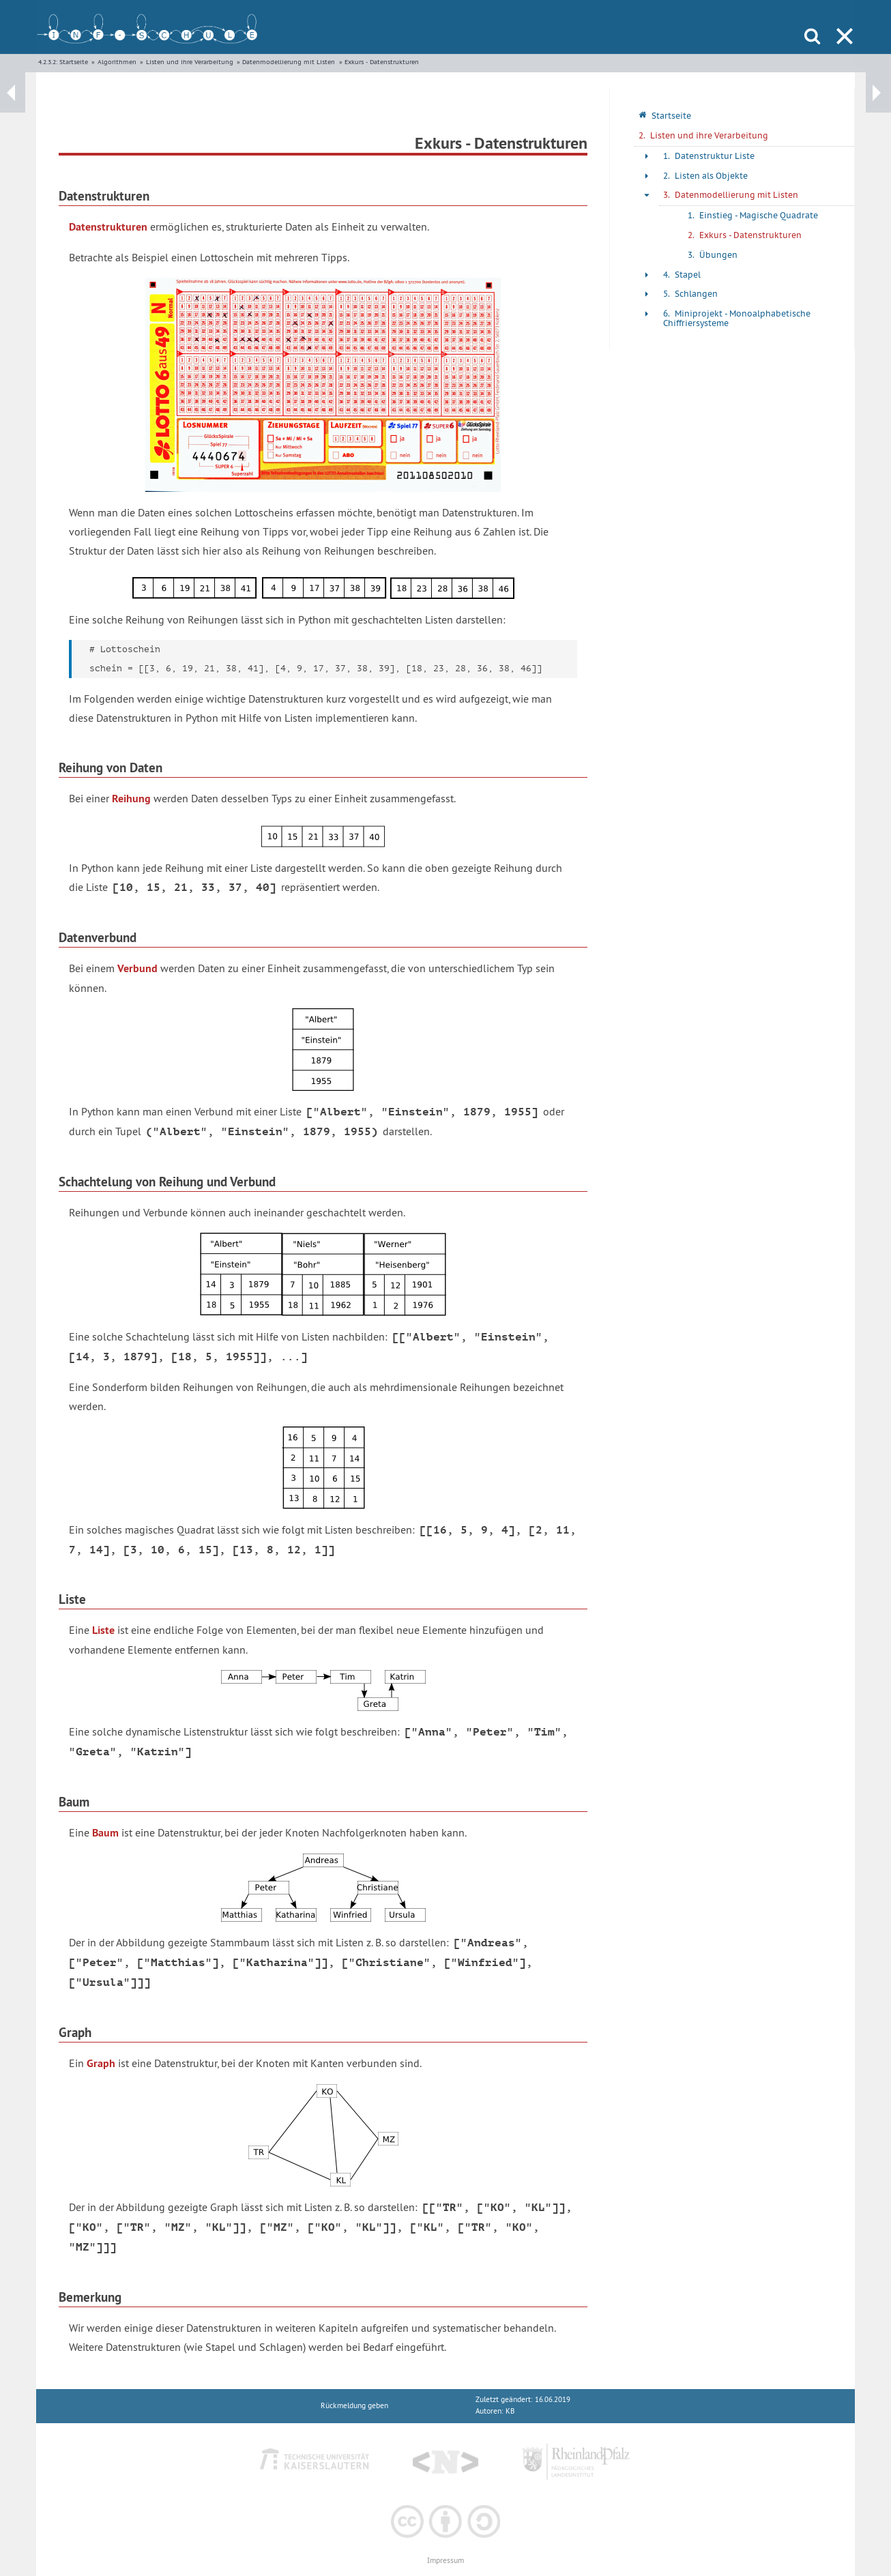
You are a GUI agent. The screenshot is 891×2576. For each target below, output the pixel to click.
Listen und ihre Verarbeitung (189, 61)
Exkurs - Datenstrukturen (382, 61)
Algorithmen (117, 61)
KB (510, 2411)
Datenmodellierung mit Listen (288, 61)
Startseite (73, 61)
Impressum (445, 2560)
